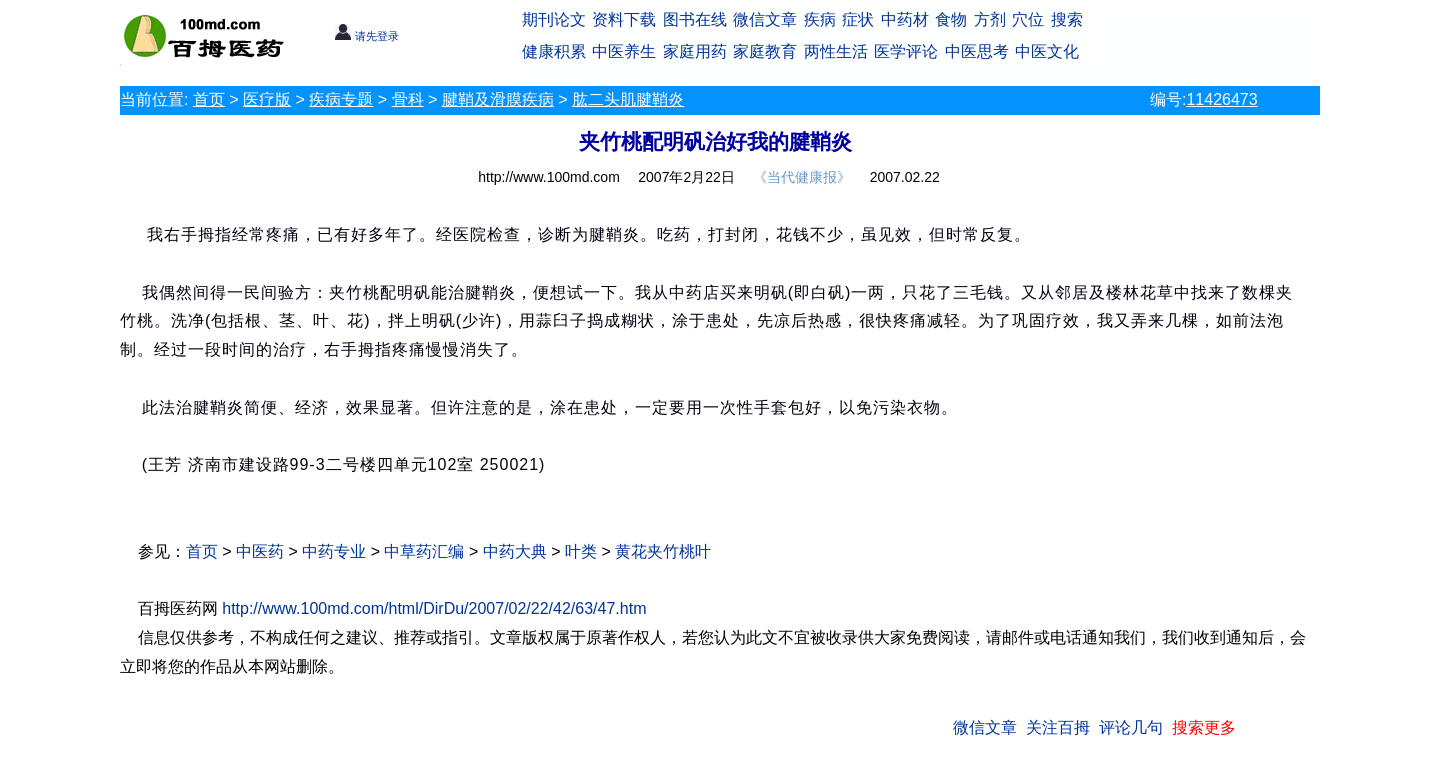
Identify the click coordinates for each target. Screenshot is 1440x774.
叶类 (581, 551)
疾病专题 (341, 99)
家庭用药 (695, 51)
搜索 (1067, 19)
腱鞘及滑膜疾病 (498, 99)
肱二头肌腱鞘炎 (628, 99)
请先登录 (366, 36)
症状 (858, 19)
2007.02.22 (905, 177)
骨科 (408, 99)
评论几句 (1131, 727)
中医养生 (624, 51)
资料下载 (624, 19)
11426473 (1221, 99)
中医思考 (977, 51)
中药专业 (334, 551)
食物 (951, 19)
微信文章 (765, 19)
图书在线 (695, 19)
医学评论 (906, 51)
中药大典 (515, 551)
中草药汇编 (424, 551)
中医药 (260, 551)
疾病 (820, 19)
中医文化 (1047, 51)
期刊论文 (554, 19)
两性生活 (836, 51)
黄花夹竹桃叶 (663, 551)
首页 (209, 99)
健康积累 (554, 51)
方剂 (990, 19)
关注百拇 (1058, 727)
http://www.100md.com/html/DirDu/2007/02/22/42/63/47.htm (434, 608)
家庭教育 (765, 51)
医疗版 (267, 99)
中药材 (905, 19)
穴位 (1028, 19)
